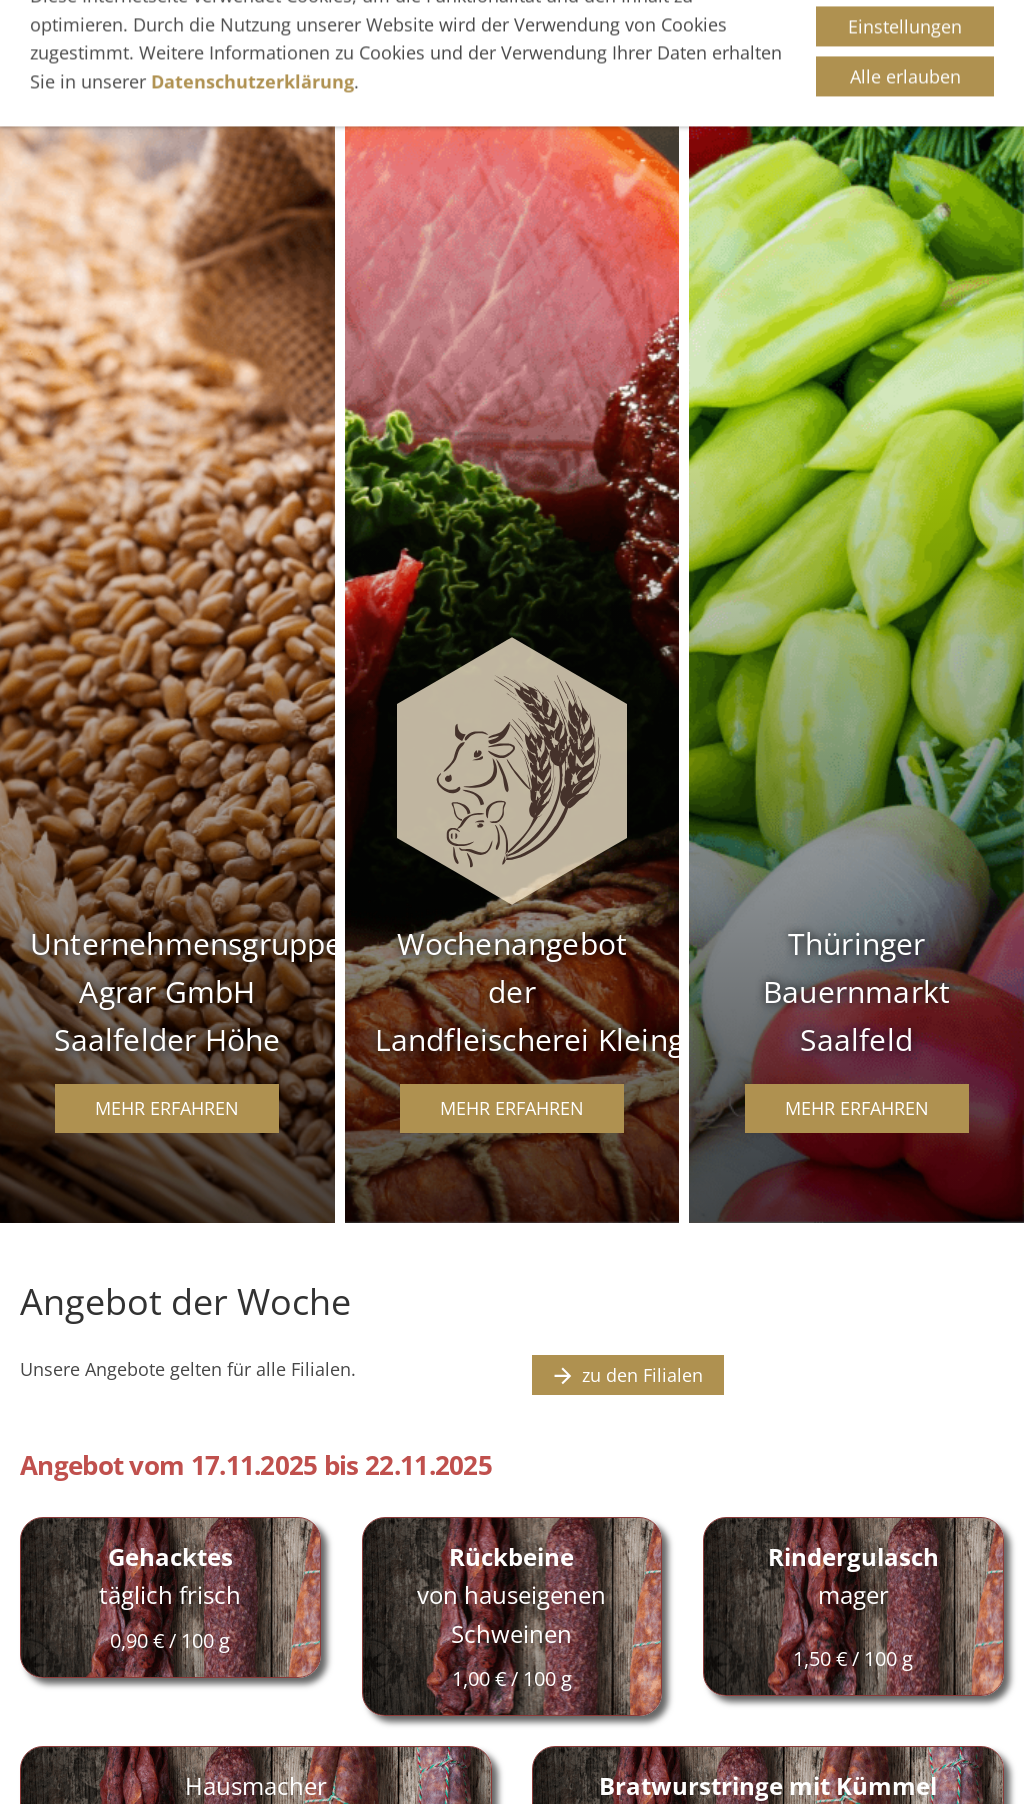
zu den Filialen (628, 1375)
